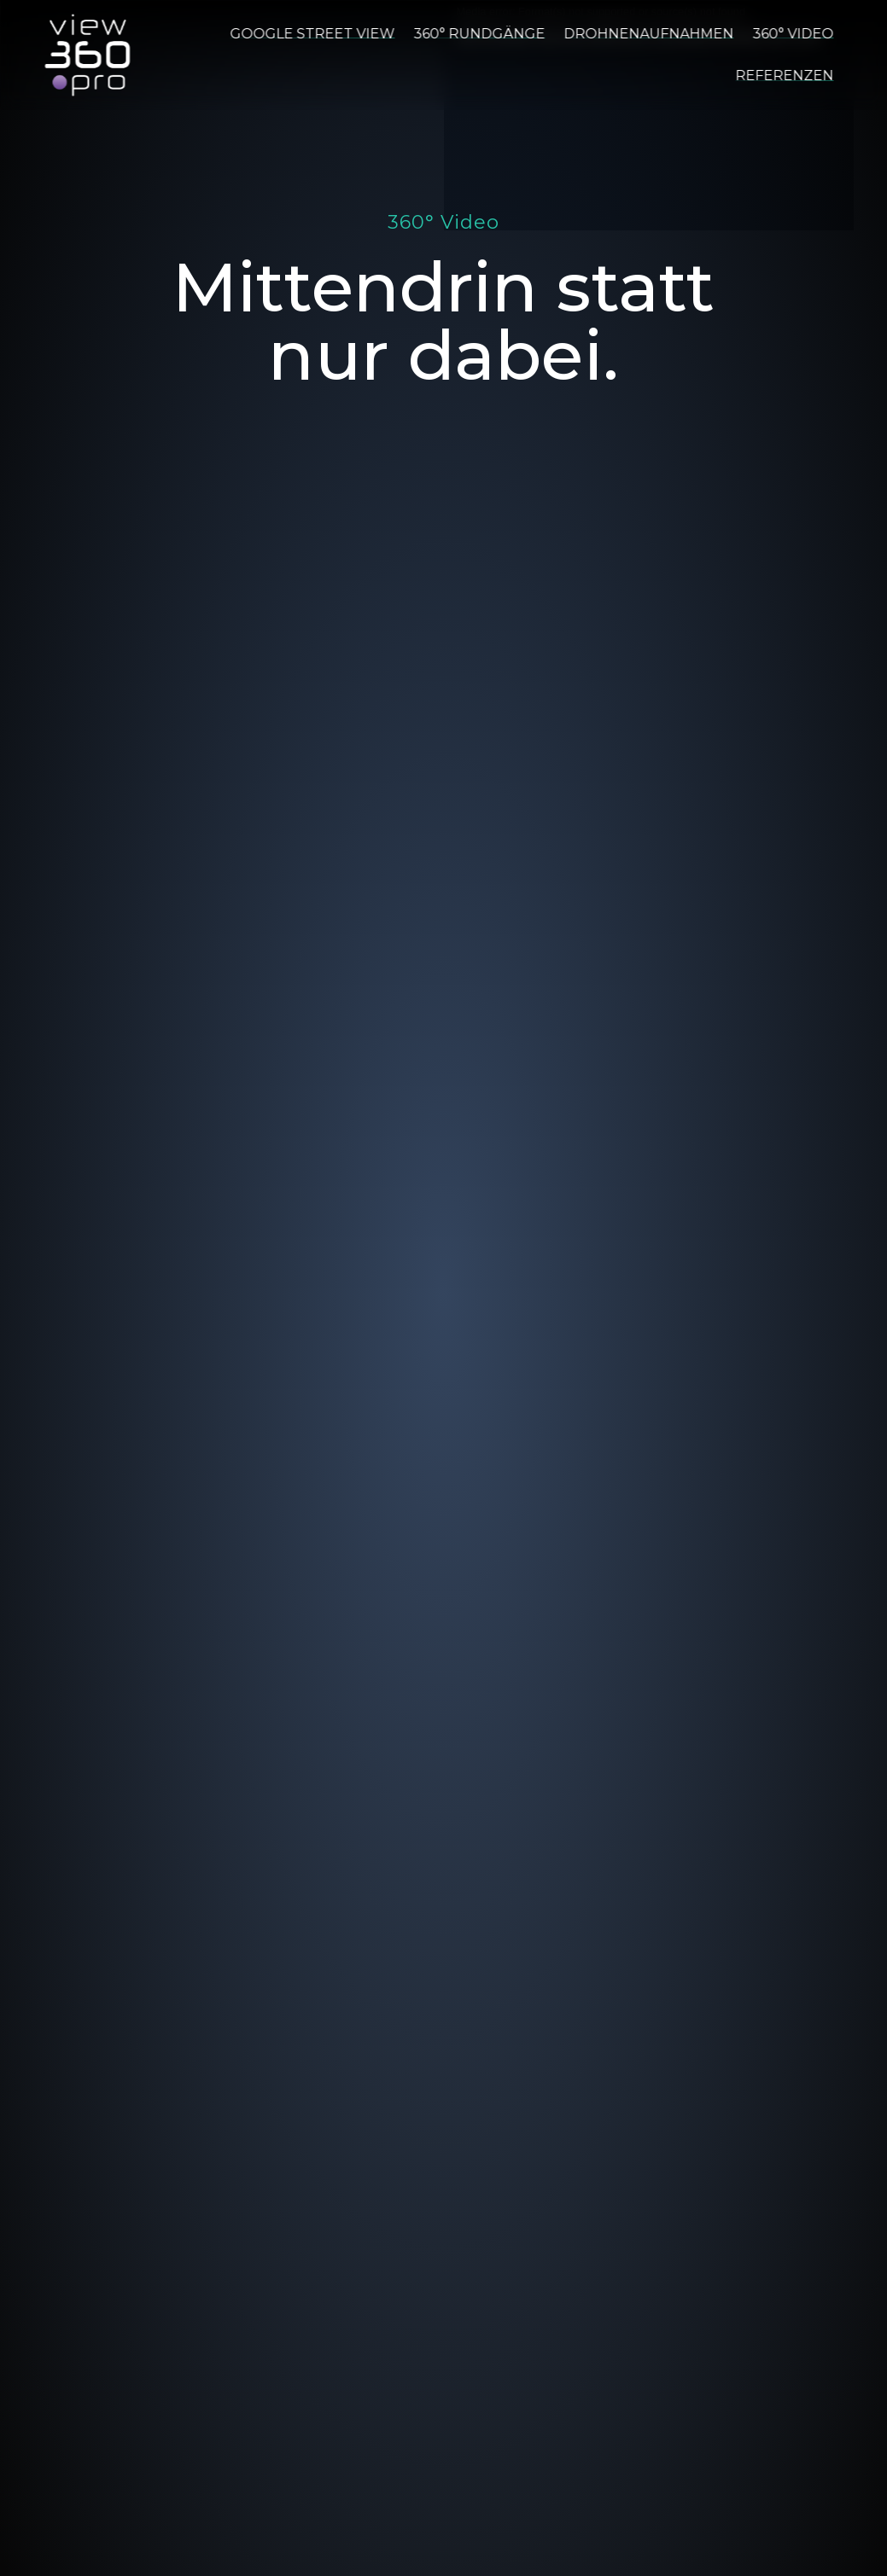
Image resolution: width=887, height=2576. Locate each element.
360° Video (792, 34)
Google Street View (312, 34)
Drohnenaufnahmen (648, 34)
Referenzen (784, 75)
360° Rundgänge (479, 34)
